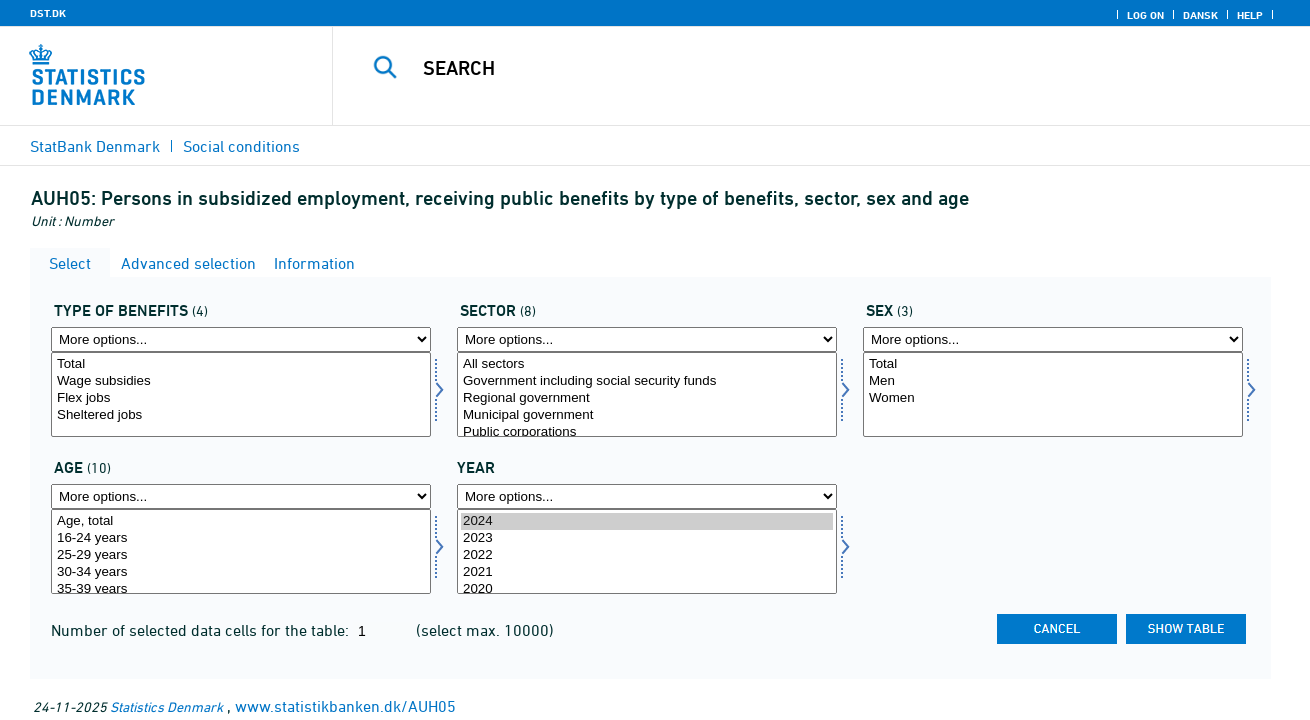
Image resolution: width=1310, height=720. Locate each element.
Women (1053, 398)
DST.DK (48, 13)
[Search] (800, 68)
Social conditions (241, 146)
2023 (647, 538)
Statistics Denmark (166, 706)
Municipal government (647, 415)
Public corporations (647, 432)
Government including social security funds (647, 381)
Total (241, 364)
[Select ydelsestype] (241, 394)
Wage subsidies (241, 381)
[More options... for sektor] (647, 339)
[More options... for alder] (241, 496)
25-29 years (241, 555)
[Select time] (647, 551)
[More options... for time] (647, 496)
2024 (647, 521)
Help (1250, 15)
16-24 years (241, 538)
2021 (647, 572)
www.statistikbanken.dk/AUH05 (345, 706)
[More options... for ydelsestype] (241, 339)
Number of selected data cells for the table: (202, 630)
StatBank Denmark (95, 146)
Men (1053, 381)
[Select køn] (1053, 394)
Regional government (647, 398)
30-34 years (241, 572)
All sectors (647, 364)
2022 (647, 555)
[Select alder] (241, 551)
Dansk (1200, 15)
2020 (647, 589)
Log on (1145, 15)
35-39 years (241, 589)
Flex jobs (241, 398)
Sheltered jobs (241, 415)
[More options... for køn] (1053, 339)
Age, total (241, 521)
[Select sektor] (647, 394)
